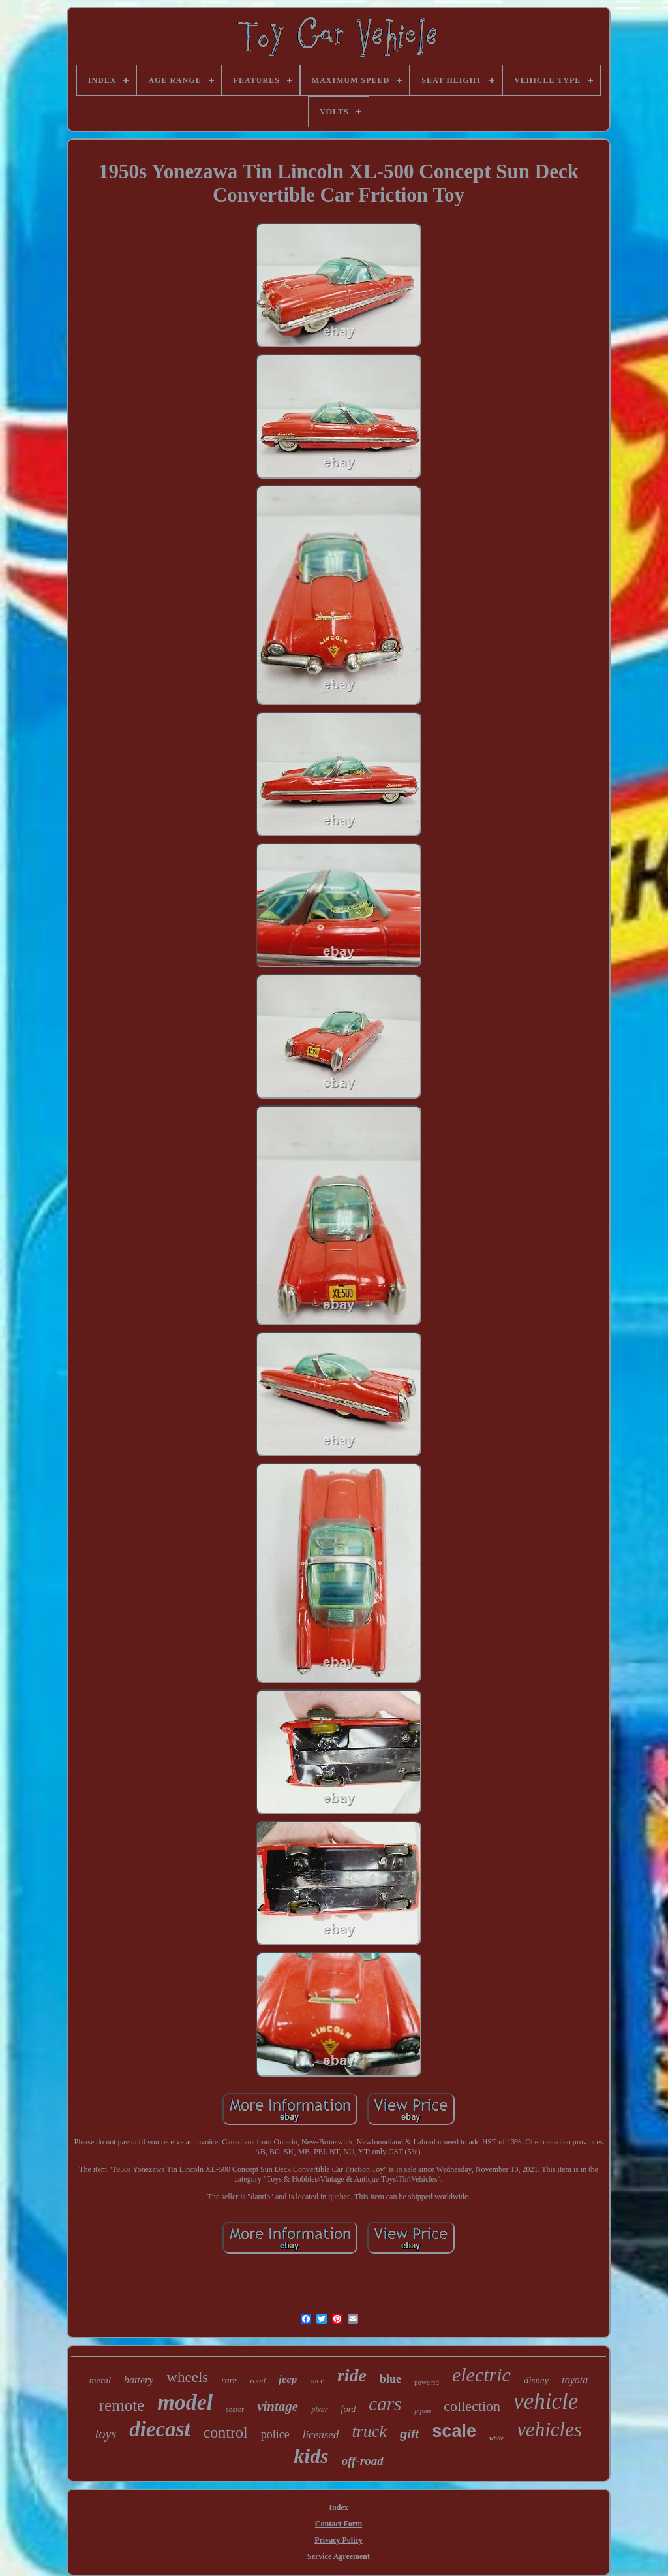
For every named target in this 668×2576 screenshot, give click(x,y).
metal (100, 2380)
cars (385, 2403)
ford (348, 2409)
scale (454, 2431)
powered (426, 2382)
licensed (321, 2434)
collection (472, 2406)
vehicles (549, 2429)
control (226, 2432)
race (317, 2380)
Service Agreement (338, 2556)
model (185, 2402)
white (496, 2438)
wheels (187, 2377)
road (258, 2380)
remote (121, 2405)
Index (338, 2507)
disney (536, 2380)
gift (409, 2434)
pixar (319, 2409)
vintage (277, 2406)
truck (369, 2431)
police (275, 2434)
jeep (288, 2379)
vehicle (545, 2401)
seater (235, 2409)
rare (229, 2380)
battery (138, 2379)
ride (352, 2375)
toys (105, 2434)
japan (422, 2411)
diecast (159, 2429)
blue (390, 2378)
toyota (575, 2379)
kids (311, 2456)
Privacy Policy (338, 2540)
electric (481, 2374)
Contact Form (338, 2523)
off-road (363, 2461)
